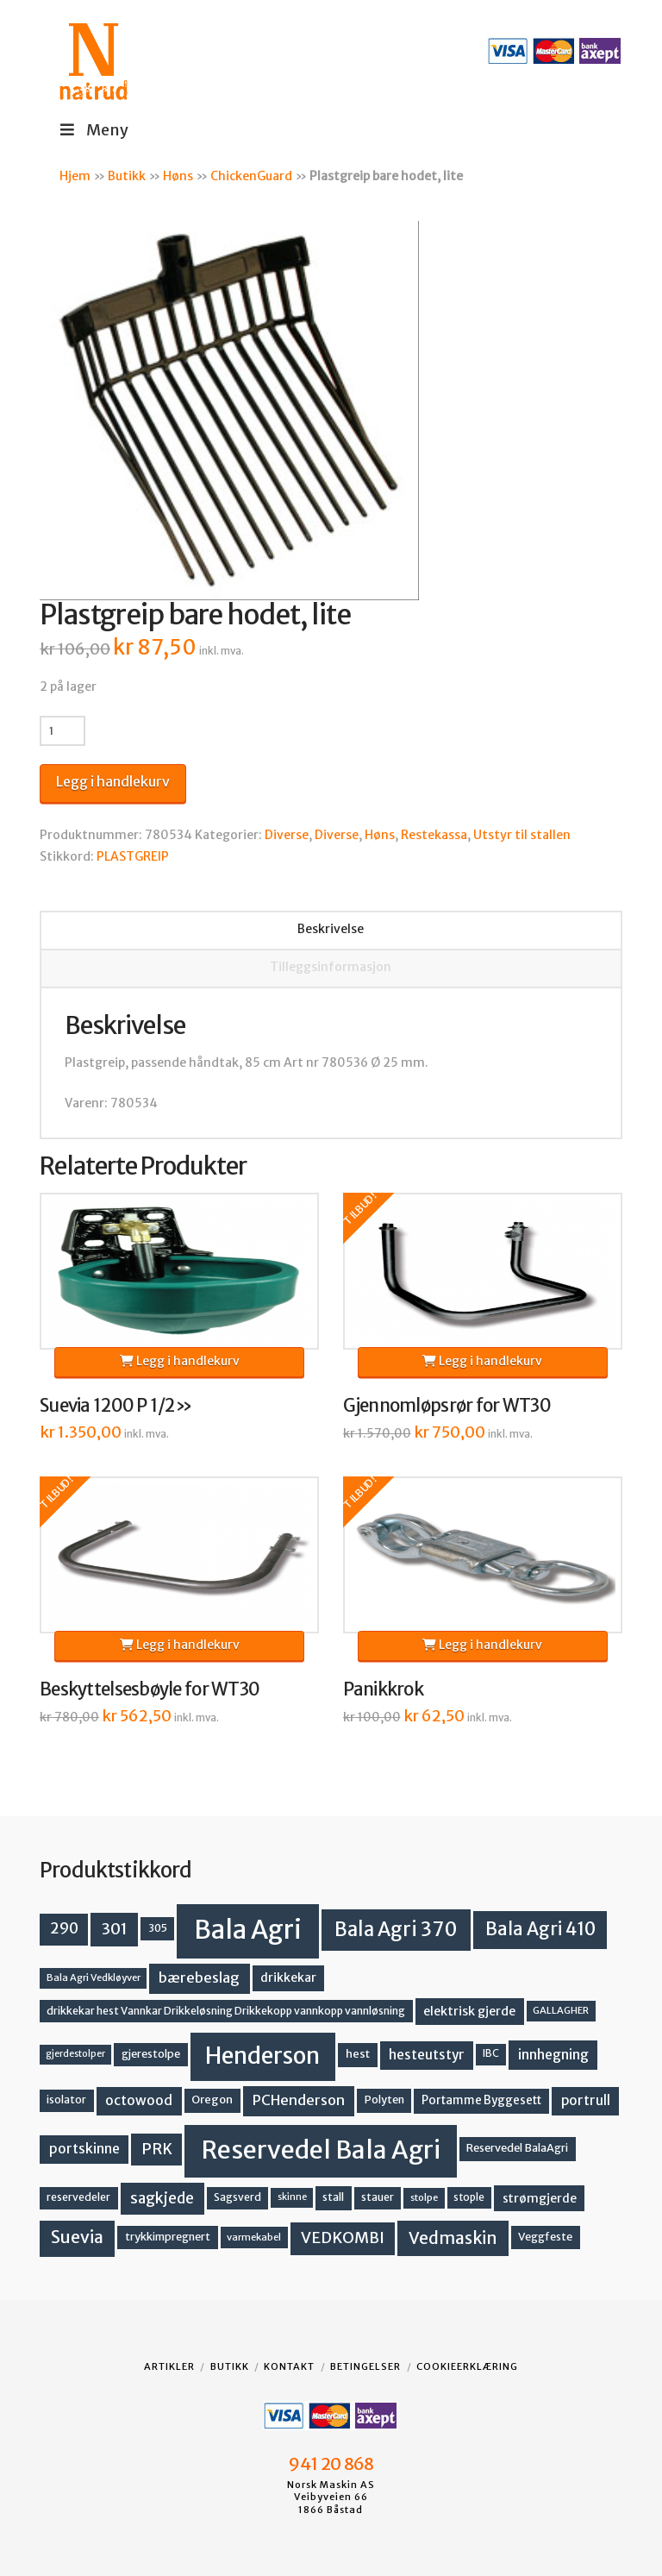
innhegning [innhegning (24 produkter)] (553, 2054)
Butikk (127, 176)
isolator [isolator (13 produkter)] (66, 2099)
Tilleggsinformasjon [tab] (330, 967)
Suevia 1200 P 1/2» (116, 1406)
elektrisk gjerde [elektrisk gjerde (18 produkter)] (469, 2011)
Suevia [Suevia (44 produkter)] (77, 2237)
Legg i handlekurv (113, 781)
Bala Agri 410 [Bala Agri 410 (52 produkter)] (540, 1929)
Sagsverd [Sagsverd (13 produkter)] (237, 2197)
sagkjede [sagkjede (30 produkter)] (162, 2198)
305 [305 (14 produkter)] (157, 1927)
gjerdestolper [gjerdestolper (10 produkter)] (75, 2053)
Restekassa (434, 835)
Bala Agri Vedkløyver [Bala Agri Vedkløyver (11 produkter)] (94, 1977)
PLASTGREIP (133, 856)
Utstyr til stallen (522, 835)
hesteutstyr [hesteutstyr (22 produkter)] (427, 2054)
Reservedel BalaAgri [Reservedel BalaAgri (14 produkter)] (517, 2147)
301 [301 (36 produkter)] (115, 1929)
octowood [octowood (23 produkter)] (138, 2100)
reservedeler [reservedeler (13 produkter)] (78, 2197)
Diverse (287, 835)
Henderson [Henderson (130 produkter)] (262, 2055)
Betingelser (365, 2366)
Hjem (75, 176)
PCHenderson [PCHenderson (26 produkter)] (299, 2100)
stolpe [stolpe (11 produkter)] (424, 2197)
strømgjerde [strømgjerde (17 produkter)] (540, 2198)
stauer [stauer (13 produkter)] (377, 2197)
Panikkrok (383, 1689)
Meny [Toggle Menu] (92, 130)
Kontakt (289, 2366)
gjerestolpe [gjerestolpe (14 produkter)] (151, 2053)
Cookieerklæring (467, 2366)
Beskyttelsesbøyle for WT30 (149, 1689)
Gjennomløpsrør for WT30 (447, 1406)
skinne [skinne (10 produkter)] (292, 2197)
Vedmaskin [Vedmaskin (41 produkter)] (453, 2238)
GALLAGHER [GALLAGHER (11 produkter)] (561, 2010)
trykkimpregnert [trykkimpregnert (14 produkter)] (167, 2236)
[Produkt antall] (62, 730)
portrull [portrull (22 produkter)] (585, 2100)
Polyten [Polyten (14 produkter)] (384, 2099)
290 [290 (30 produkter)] (64, 1928)
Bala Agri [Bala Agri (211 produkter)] (248, 1930)
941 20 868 (330, 2464)
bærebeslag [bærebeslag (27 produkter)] (199, 1978)
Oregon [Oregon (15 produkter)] (212, 2099)
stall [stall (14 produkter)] (333, 2197)
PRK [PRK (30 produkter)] (156, 2149)
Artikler (169, 2366)
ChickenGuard (251, 176)
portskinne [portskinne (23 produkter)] (84, 2148)
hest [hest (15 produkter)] (358, 2053)
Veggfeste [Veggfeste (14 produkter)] (545, 2236)
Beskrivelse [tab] (330, 929)
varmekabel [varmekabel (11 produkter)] (254, 2237)
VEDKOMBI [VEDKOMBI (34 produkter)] (342, 2237)
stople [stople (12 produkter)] (468, 2197)
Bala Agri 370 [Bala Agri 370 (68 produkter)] (396, 1929)
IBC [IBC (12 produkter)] (491, 2053)
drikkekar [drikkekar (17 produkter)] (288, 1977)
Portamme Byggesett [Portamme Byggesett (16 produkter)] (481, 2100)
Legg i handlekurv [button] (180, 1361)
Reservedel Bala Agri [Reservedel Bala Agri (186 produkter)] (321, 2149)
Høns (178, 176)
